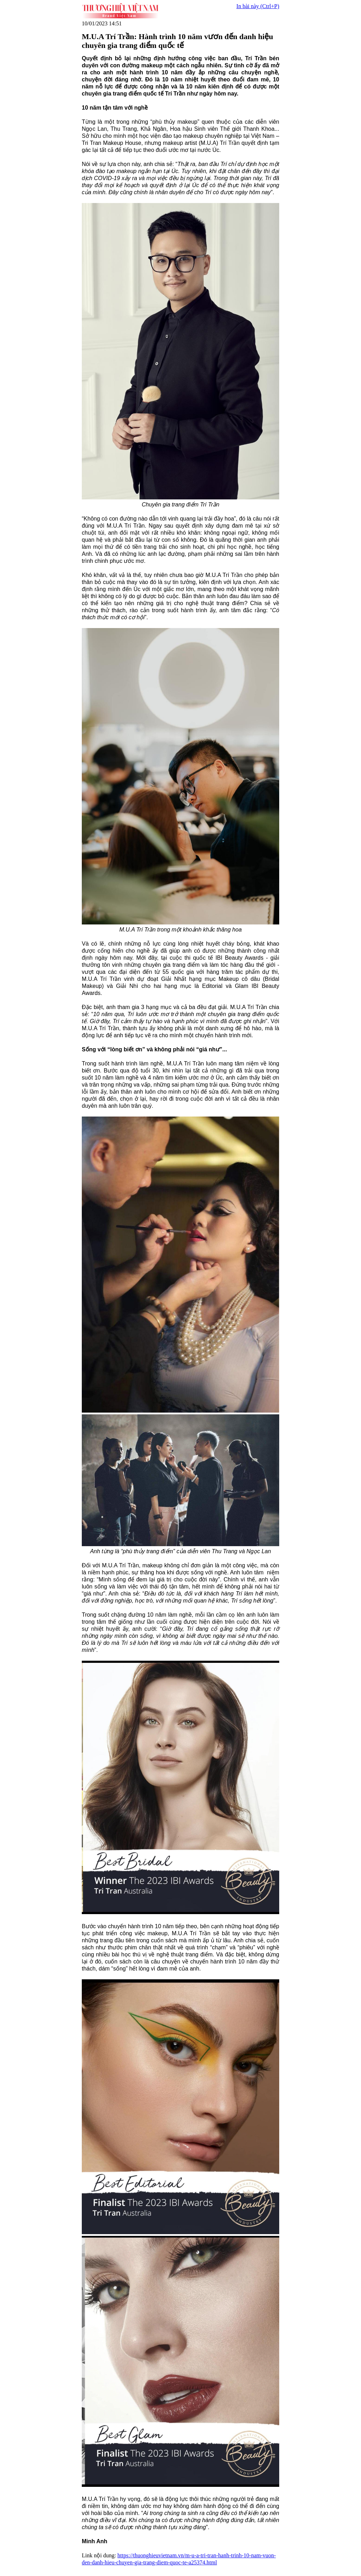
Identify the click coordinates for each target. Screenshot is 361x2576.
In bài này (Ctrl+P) (258, 6)
